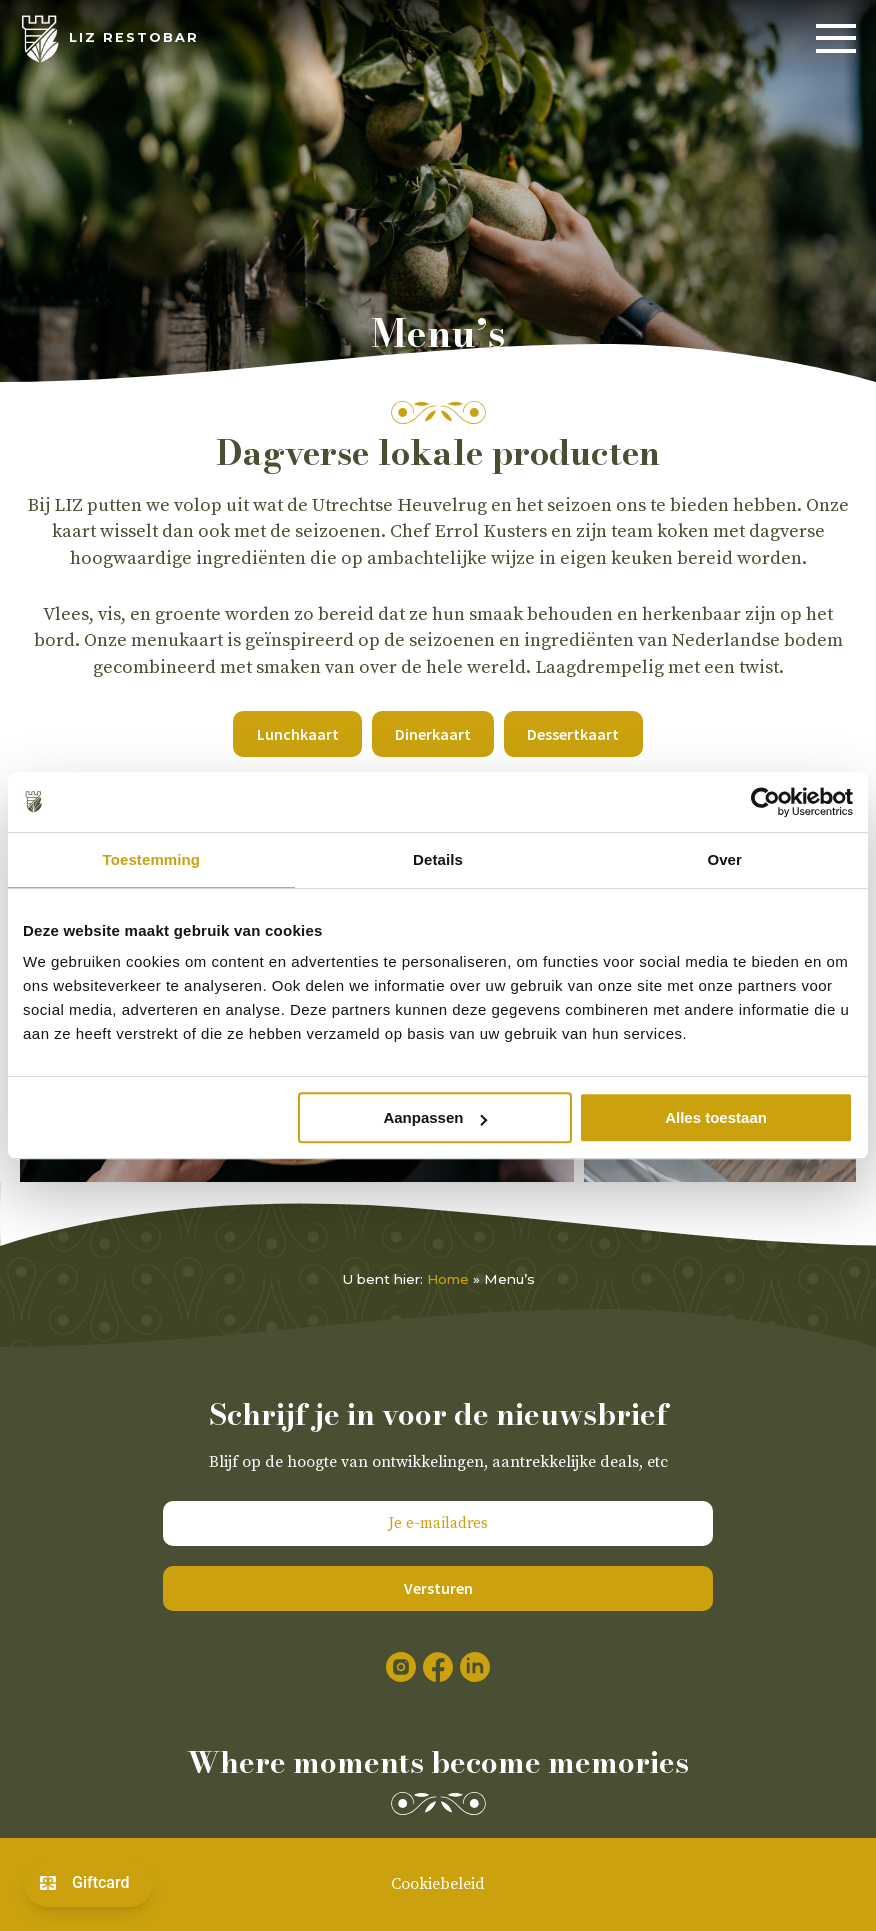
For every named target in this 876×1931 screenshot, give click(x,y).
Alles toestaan (716, 1117)
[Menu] (836, 39)
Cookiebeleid (438, 1884)
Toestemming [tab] (152, 859)
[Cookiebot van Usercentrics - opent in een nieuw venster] (765, 802)
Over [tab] (724, 859)
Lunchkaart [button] (298, 734)
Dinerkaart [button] (433, 734)
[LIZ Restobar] (109, 38)
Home (448, 1279)
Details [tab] (438, 859)
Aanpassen (435, 1117)
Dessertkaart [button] (573, 734)
